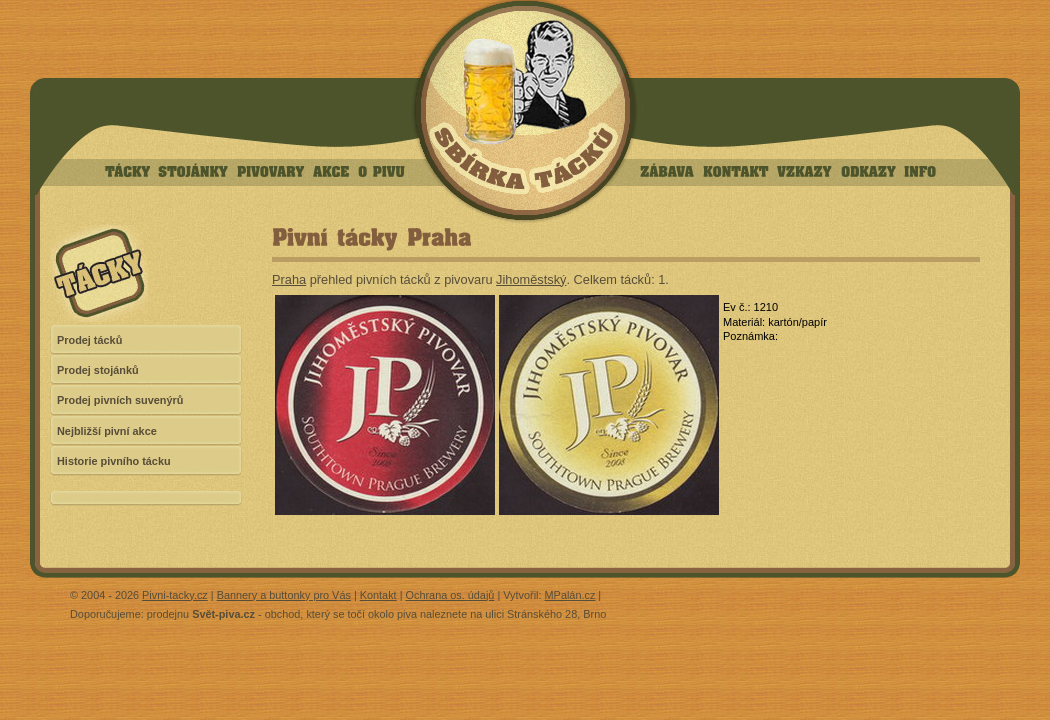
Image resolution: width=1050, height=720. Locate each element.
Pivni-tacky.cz (175, 595)
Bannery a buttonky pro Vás (284, 595)
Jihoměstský (531, 279)
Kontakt (378, 595)
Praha (289, 279)
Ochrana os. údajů (450, 595)
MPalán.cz (570, 595)
